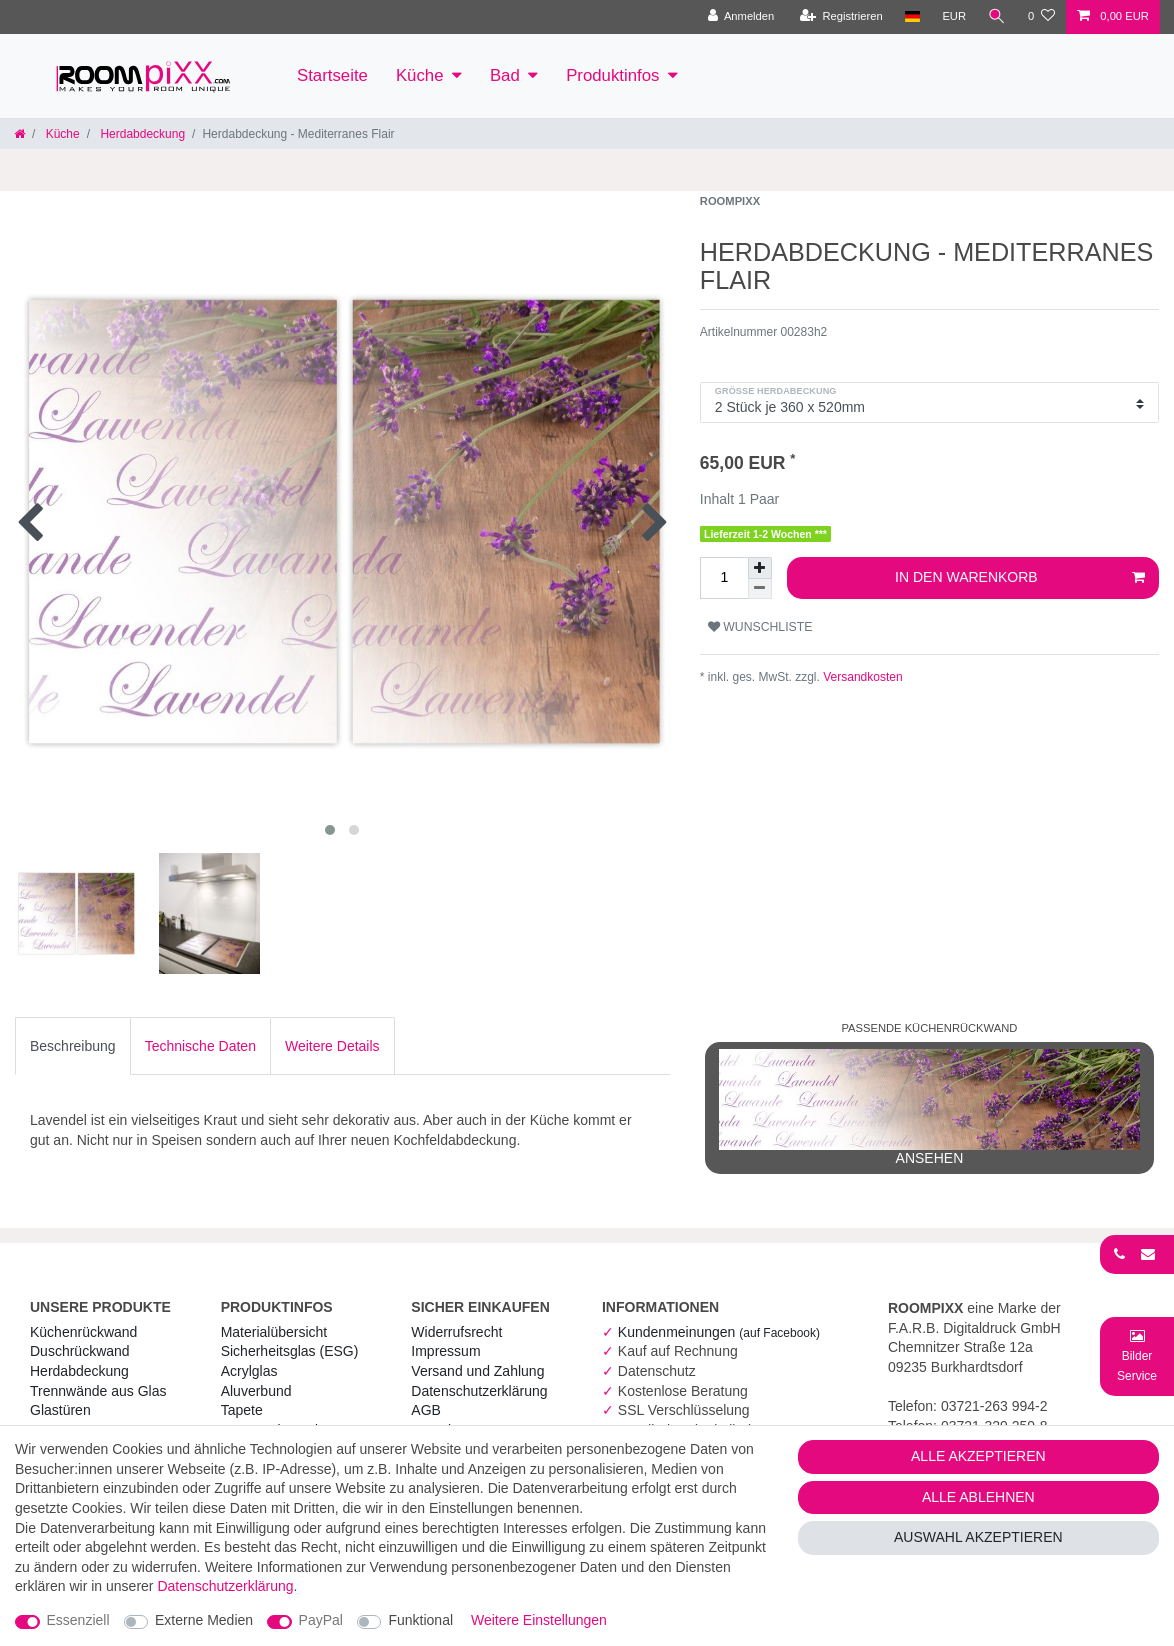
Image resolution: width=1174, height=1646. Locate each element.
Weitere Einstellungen (539, 1620)
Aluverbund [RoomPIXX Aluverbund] (256, 1391)
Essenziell (78, 1620)
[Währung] (954, 17)
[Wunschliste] (1041, 17)
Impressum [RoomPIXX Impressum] (445, 1351)
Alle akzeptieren (978, 1456)
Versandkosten (861, 677)
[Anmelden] (740, 17)
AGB (426, 1410)
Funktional (420, 1620)
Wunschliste (760, 627)
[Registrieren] (840, 17)
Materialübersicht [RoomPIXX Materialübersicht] (274, 1332)
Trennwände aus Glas (98, 1391)
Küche (420, 75)
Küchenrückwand (83, 1332)
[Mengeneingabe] (724, 578)
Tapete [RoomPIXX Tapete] (242, 1410)
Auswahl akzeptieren (978, 1537)
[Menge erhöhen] (760, 567)
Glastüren (60, 1410)
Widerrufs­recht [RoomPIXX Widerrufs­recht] (456, 1332)
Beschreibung (73, 1046)
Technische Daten (200, 1046)
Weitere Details (332, 1046)
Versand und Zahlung (477, 1371)
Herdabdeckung (141, 134)
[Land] (911, 17)
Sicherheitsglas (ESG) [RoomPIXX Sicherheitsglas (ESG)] (290, 1351)
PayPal (321, 1620)
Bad (505, 75)
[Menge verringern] (760, 589)
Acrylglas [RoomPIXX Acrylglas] (249, 1371)
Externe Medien (204, 1620)
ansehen (929, 1107)
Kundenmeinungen (719, 1332)
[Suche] (997, 17)
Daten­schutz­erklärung (479, 1391)
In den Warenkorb (1020, 578)
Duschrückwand (80, 1351)
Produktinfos (612, 75)
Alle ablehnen (978, 1497)
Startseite (332, 75)
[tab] (73, 1046)
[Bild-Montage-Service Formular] (1137, 1355)
